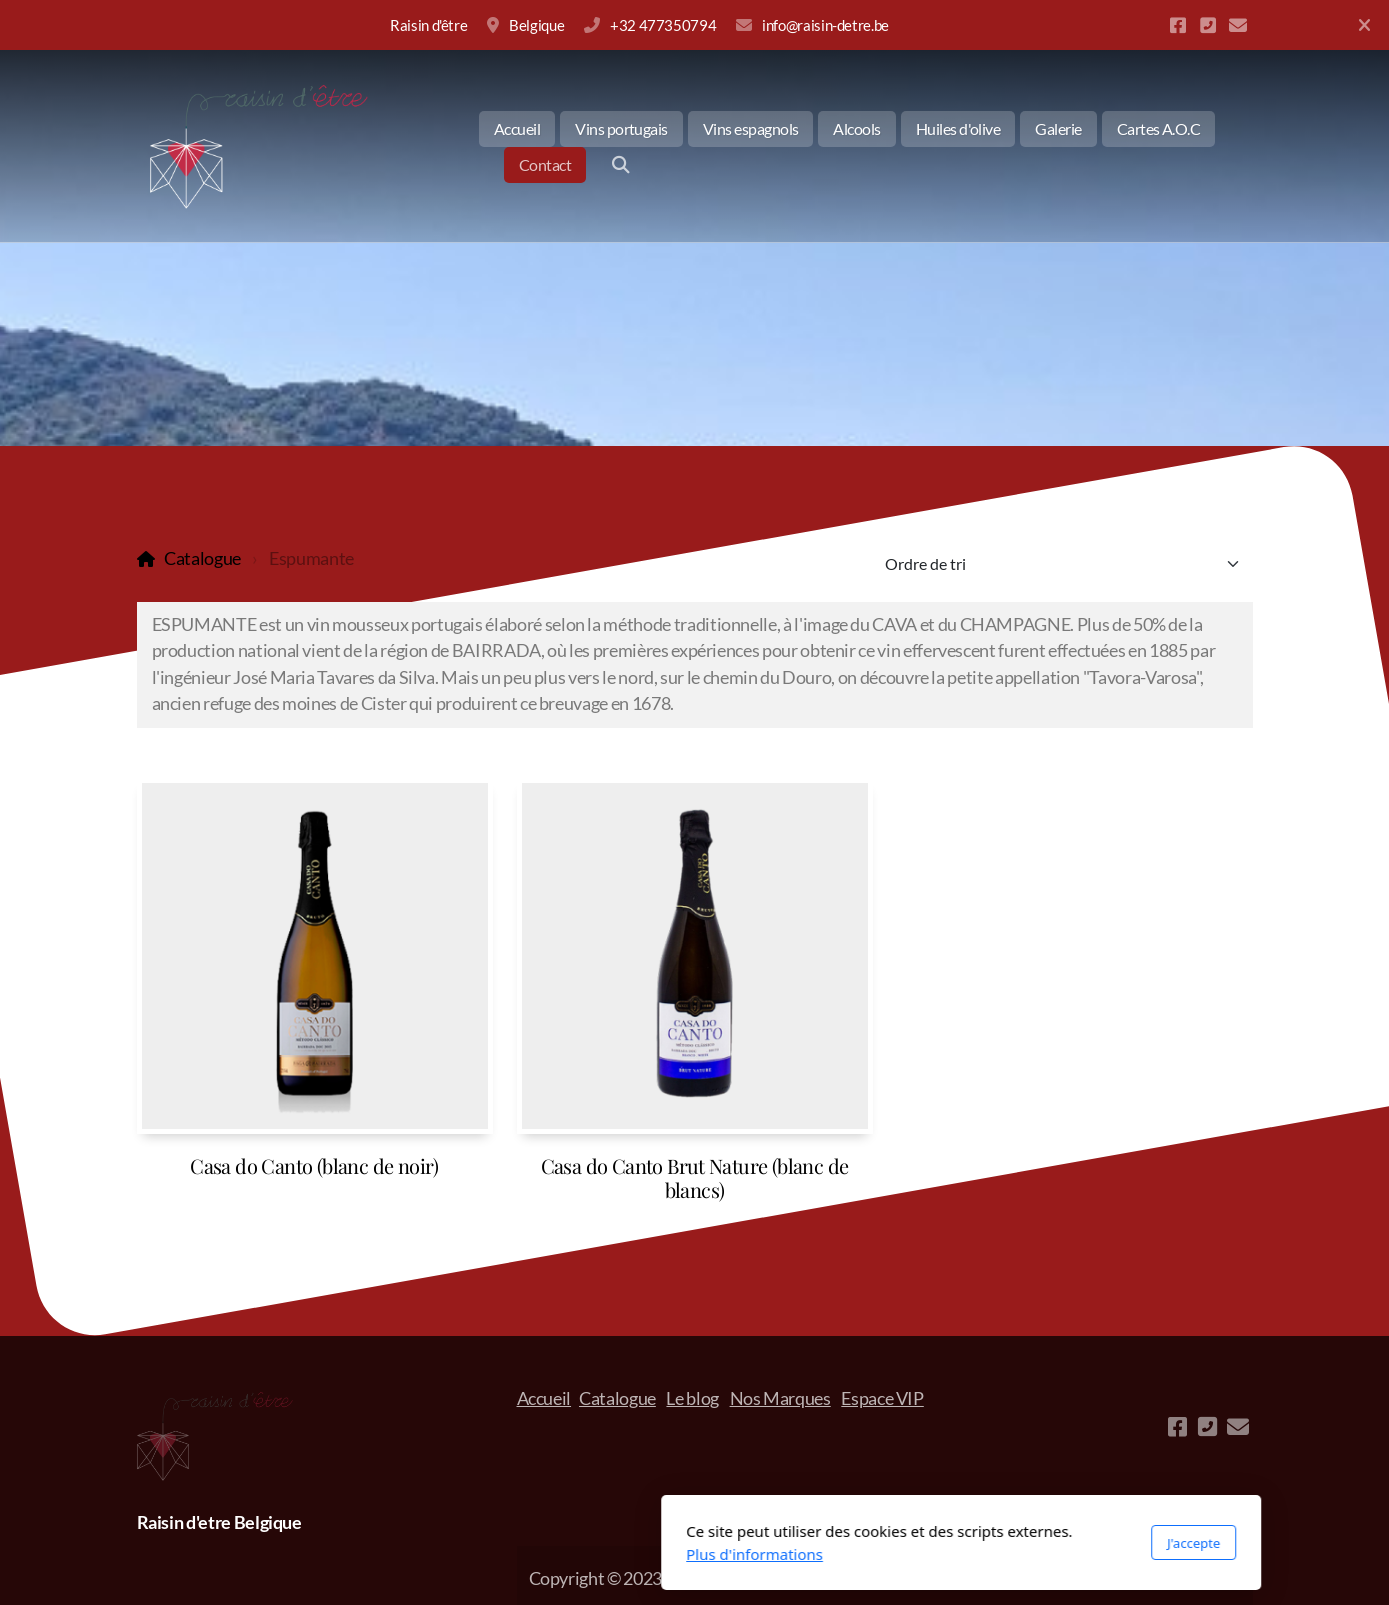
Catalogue (202, 558)
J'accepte (926, 1543)
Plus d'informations (488, 1554)
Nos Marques (780, 1398)
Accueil (544, 1398)
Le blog (692, 1398)
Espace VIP (882, 1398)
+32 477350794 (663, 25)
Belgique (536, 25)
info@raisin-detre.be (825, 25)
